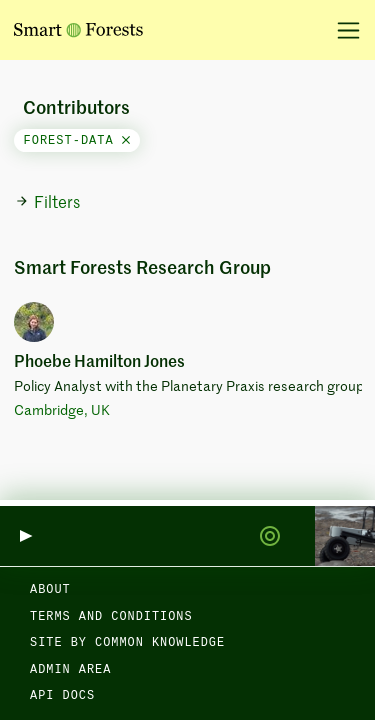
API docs (62, 696)
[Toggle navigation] (341, 30)
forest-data (77, 141)
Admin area (70, 670)
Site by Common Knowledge (127, 643)
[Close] (126, 141)
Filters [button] (47, 203)
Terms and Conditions (111, 617)
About (50, 590)
